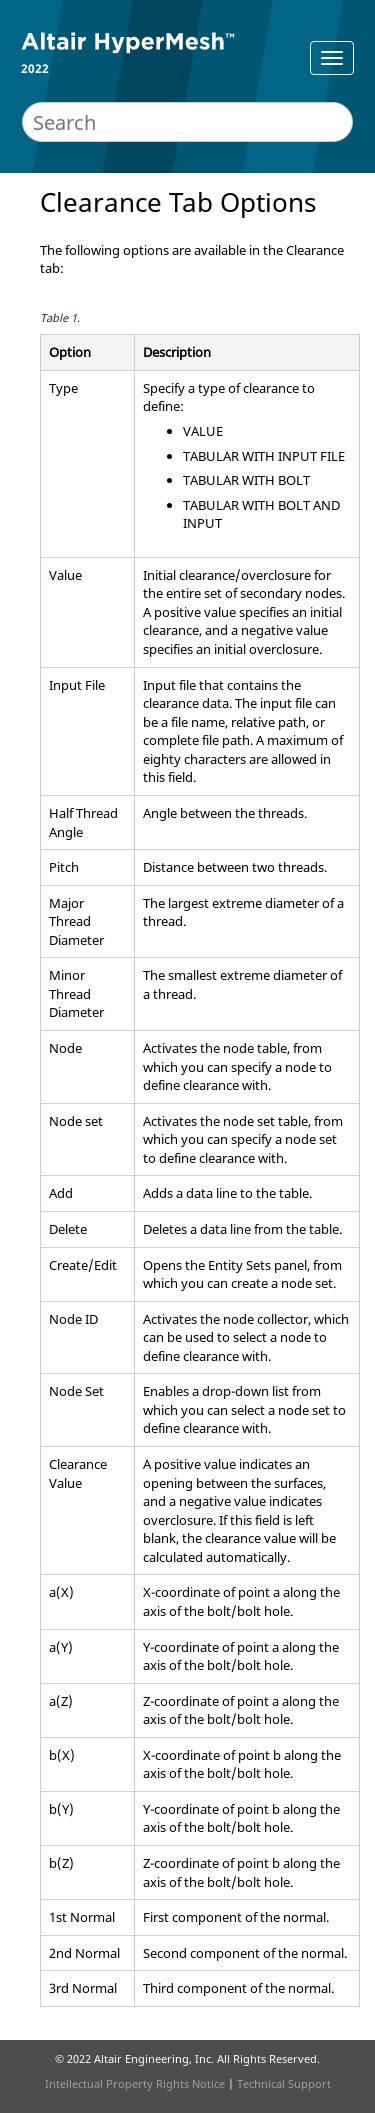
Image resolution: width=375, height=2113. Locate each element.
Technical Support (284, 2083)
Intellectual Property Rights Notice (135, 2083)
